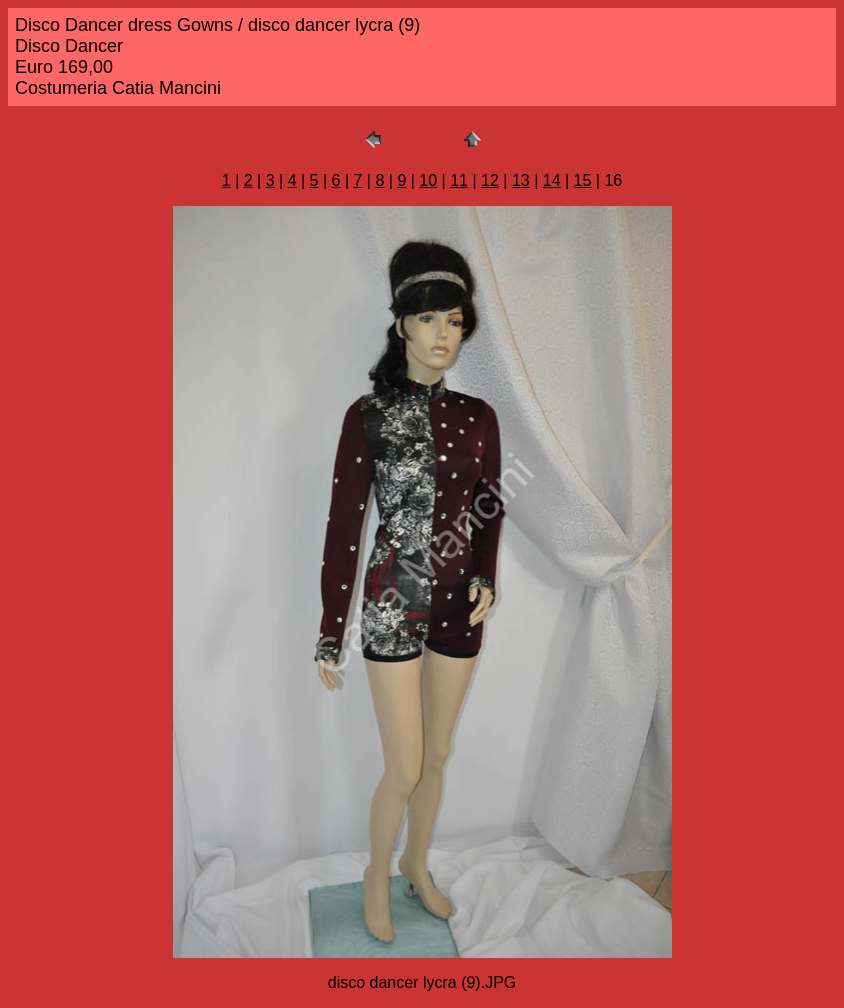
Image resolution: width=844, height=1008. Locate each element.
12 (490, 180)
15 (583, 180)
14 (552, 180)
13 (521, 180)
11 (459, 180)
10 (428, 180)
